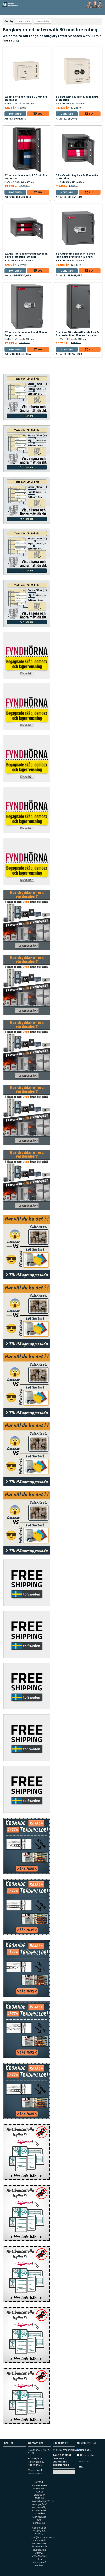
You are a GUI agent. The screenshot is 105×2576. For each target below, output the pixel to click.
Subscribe (85, 2450)
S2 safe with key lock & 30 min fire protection (25, 98)
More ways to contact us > (35, 2472)
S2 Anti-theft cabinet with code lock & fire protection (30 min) (75, 255)
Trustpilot (58, 2471)
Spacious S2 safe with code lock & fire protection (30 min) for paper (77, 333)
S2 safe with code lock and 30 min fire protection (25, 333)
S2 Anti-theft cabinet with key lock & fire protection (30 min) (25, 255)
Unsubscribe (87, 2455)
